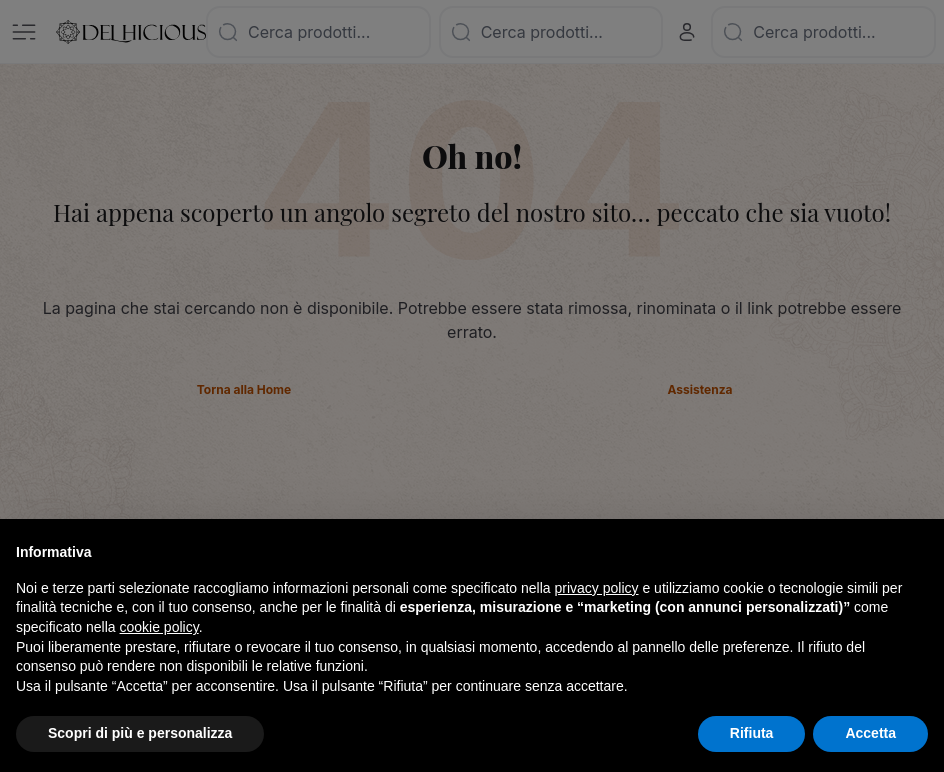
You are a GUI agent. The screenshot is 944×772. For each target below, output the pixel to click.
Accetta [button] (870, 733)
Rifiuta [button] (752, 733)
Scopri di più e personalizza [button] (140, 733)
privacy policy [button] (597, 588)
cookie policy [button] (159, 627)
